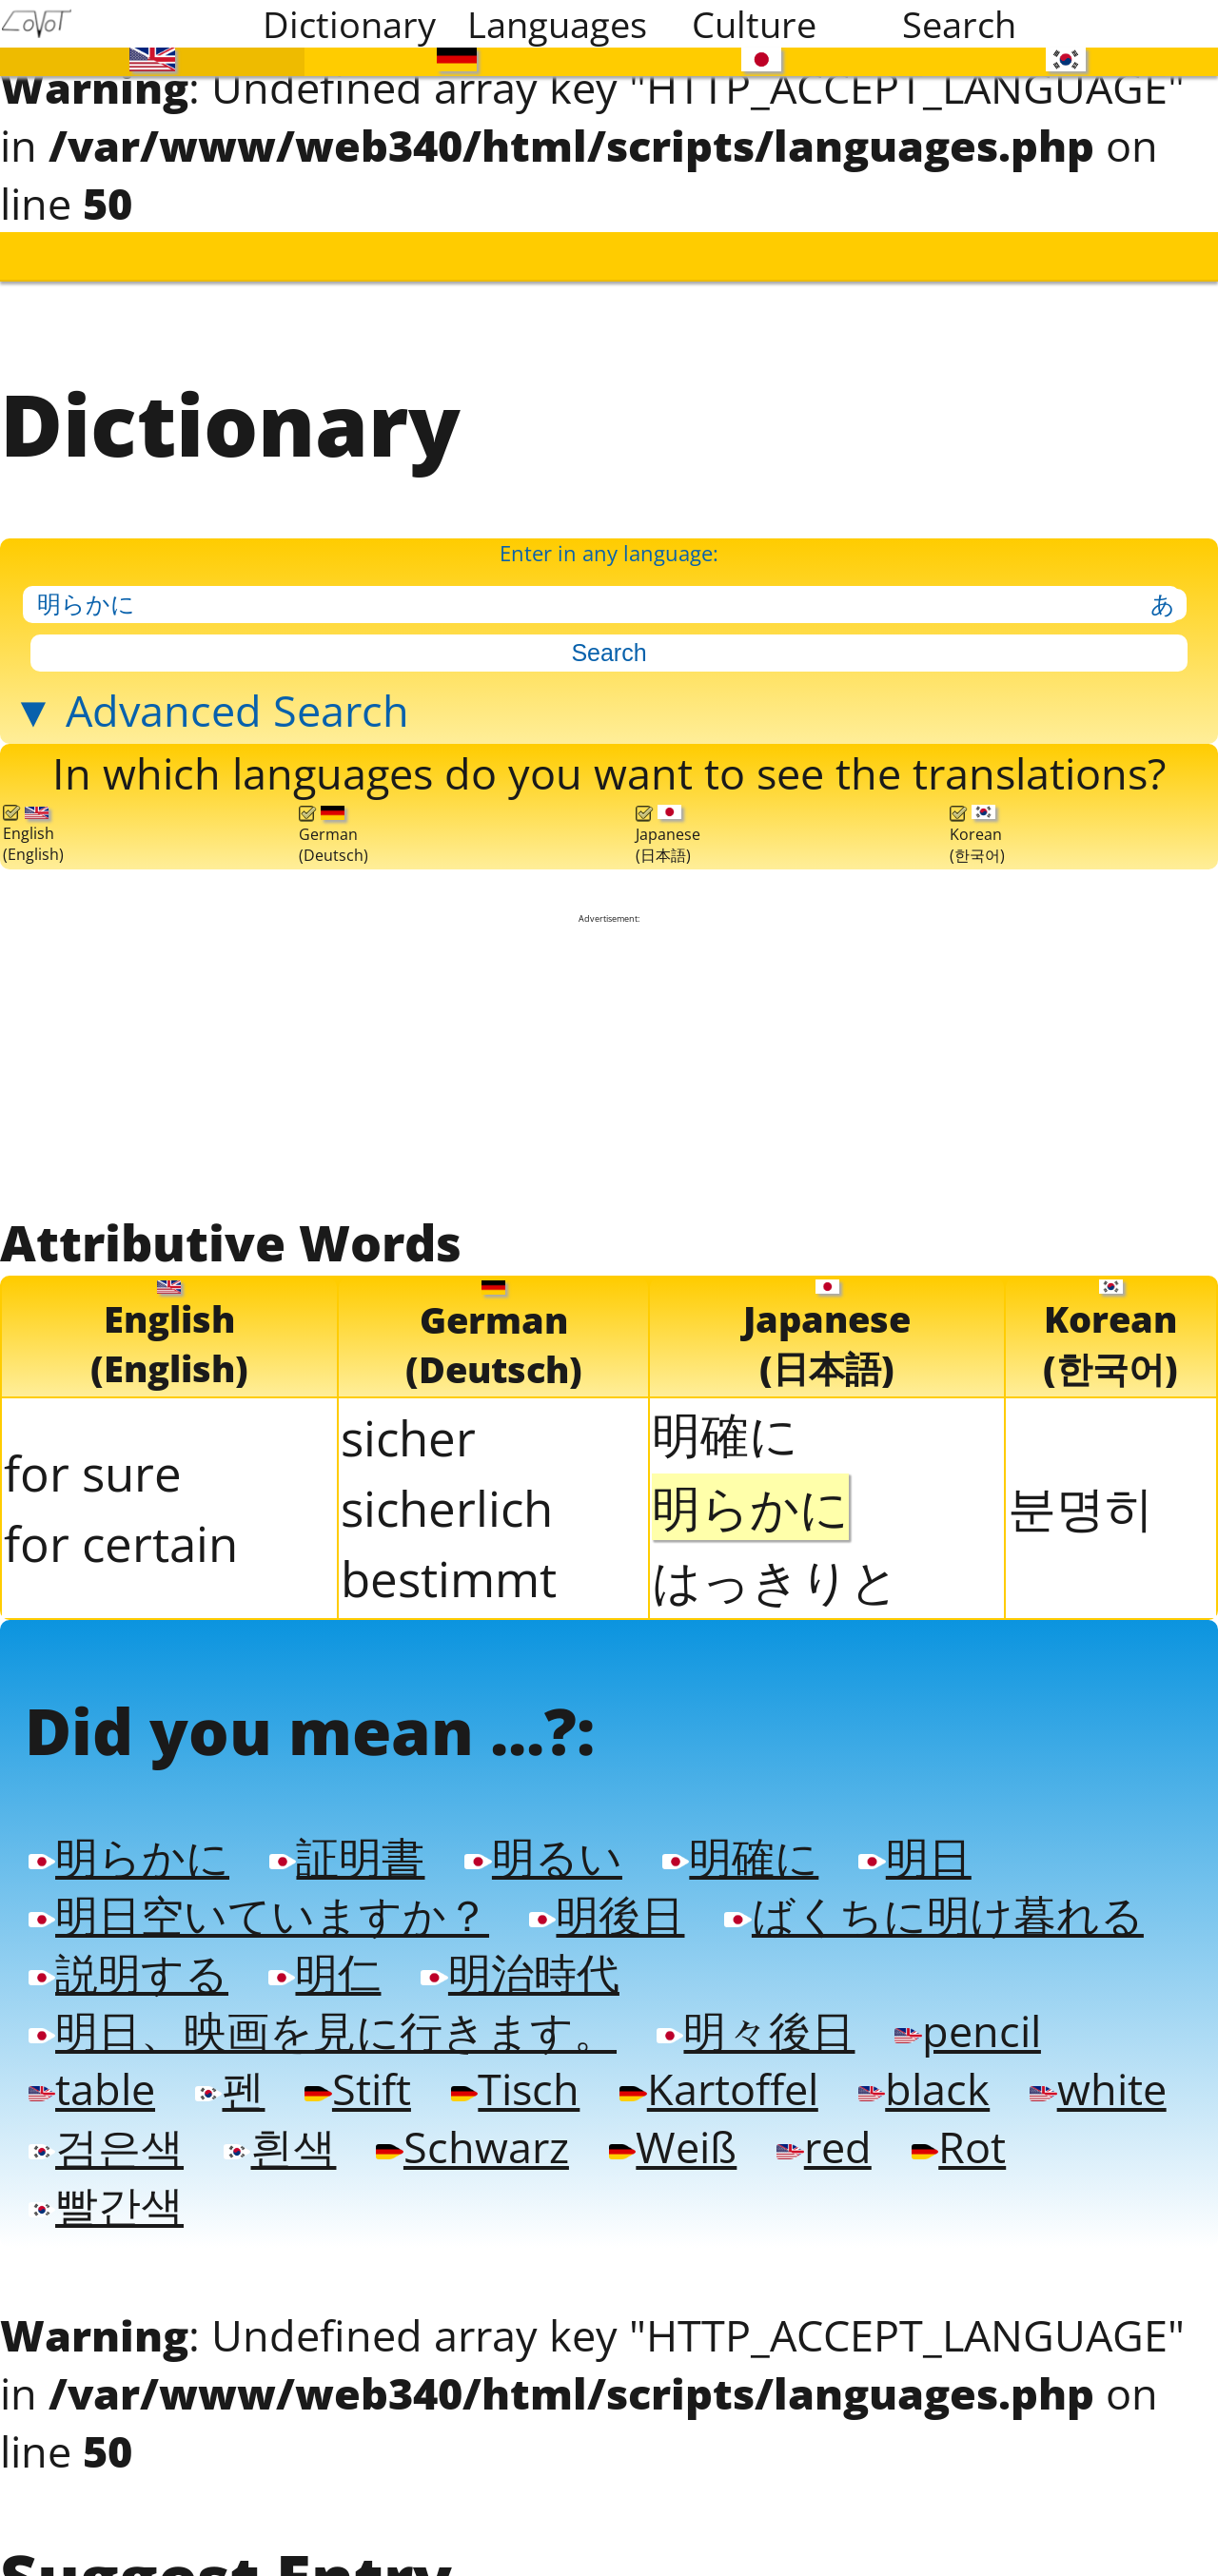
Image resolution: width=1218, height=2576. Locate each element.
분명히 (1080, 1506)
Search (959, 24)
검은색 (106, 2146)
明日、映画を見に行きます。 (323, 2030)
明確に (725, 1432)
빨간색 (106, 2205)
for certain (121, 1543)
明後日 (606, 1914)
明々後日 (756, 2030)
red (823, 2146)
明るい (542, 1856)
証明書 (346, 1856)
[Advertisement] (609, 1065)
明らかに (129, 1856)
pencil (967, 2030)
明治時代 (520, 1972)
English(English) (33, 835)
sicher (408, 1437)
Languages (557, 24)
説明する (128, 1972)
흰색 (280, 2146)
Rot (959, 2146)
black (924, 2088)
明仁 (324, 1972)
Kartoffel (718, 2088)
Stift (357, 2088)
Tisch (515, 2088)
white (1098, 2088)
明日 (914, 1856)
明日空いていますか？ (259, 1914)
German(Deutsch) (333, 835)
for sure (93, 1472)
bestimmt (449, 1578)
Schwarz (472, 2146)
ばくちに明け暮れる (933, 1914)
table (92, 2088)
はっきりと (775, 1579)
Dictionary (349, 24)
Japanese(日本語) (668, 835)
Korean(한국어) (977, 835)
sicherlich (447, 1507)
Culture (754, 24)
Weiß (673, 2146)
